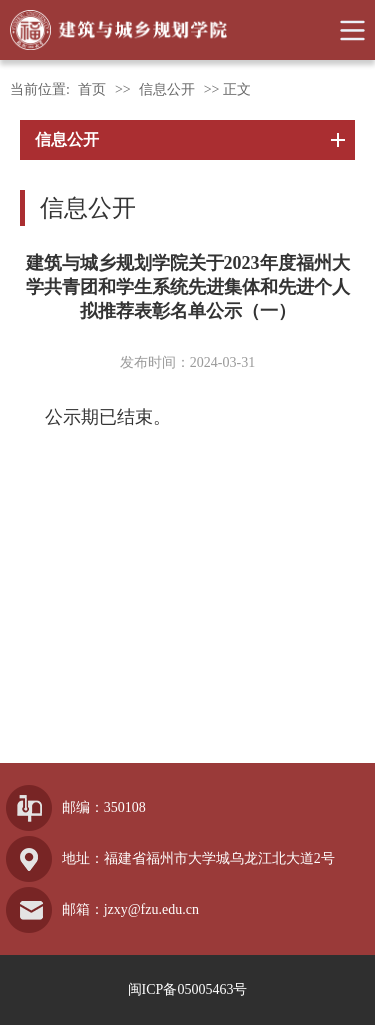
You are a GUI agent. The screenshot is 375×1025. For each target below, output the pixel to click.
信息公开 (167, 89)
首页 (92, 89)
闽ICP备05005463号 (188, 989)
